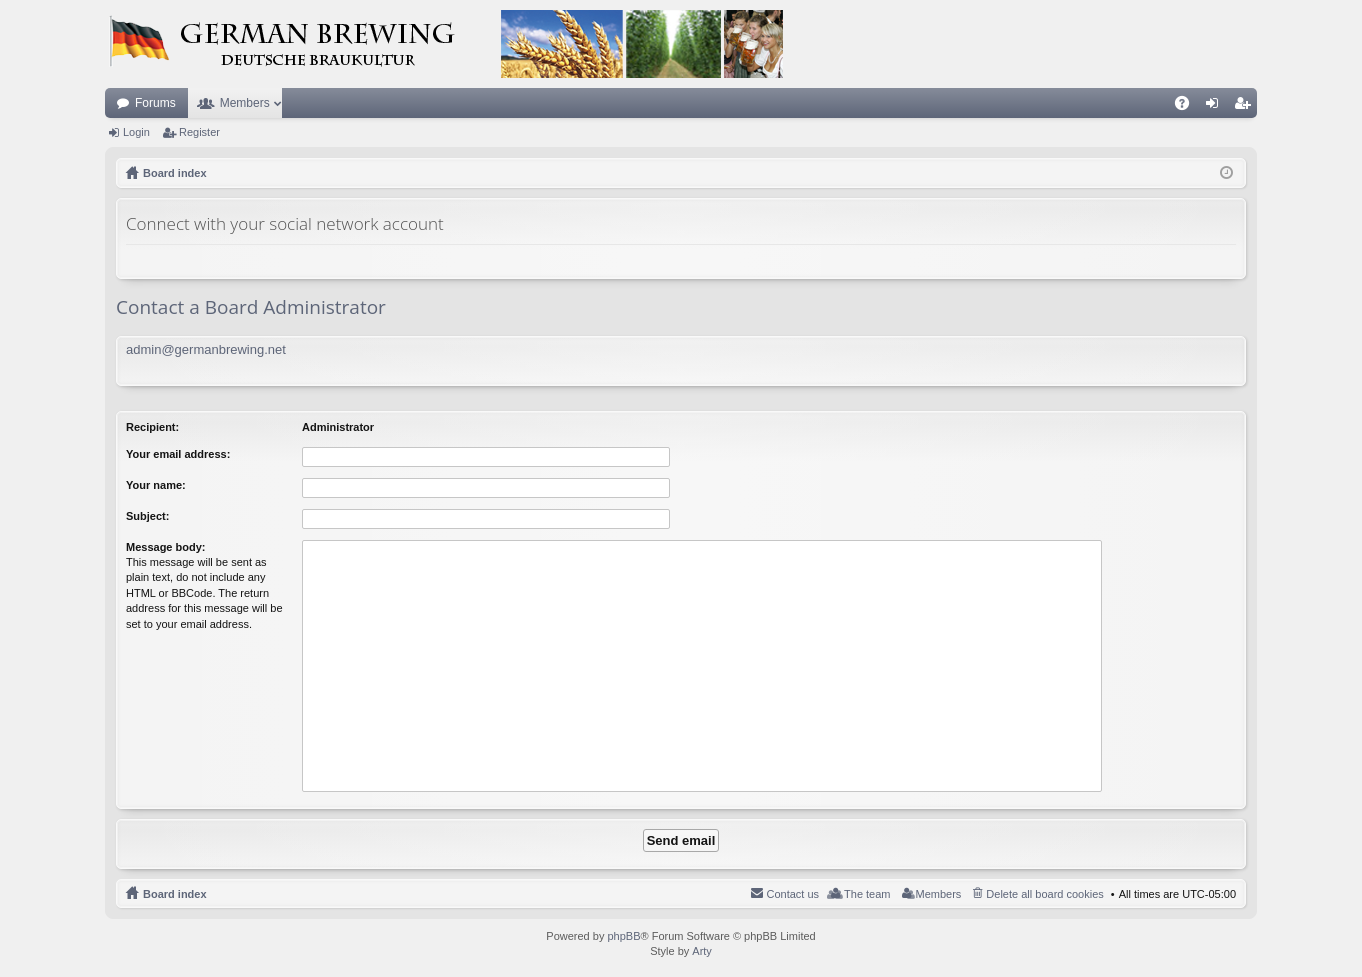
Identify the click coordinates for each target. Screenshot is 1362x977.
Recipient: (152, 427)
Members (245, 103)
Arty (702, 951)
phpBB (623, 936)
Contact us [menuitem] (792, 894)
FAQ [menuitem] (1188, 107)
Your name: (156, 485)
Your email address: (178, 454)
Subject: (147, 516)
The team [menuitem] (867, 894)
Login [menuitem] (1216, 107)
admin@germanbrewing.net (206, 349)
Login (136, 132)
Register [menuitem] (1246, 107)
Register (199, 132)
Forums (155, 103)
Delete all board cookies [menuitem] (1044, 894)
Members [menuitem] (939, 894)
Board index (175, 894)
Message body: (165, 547)
